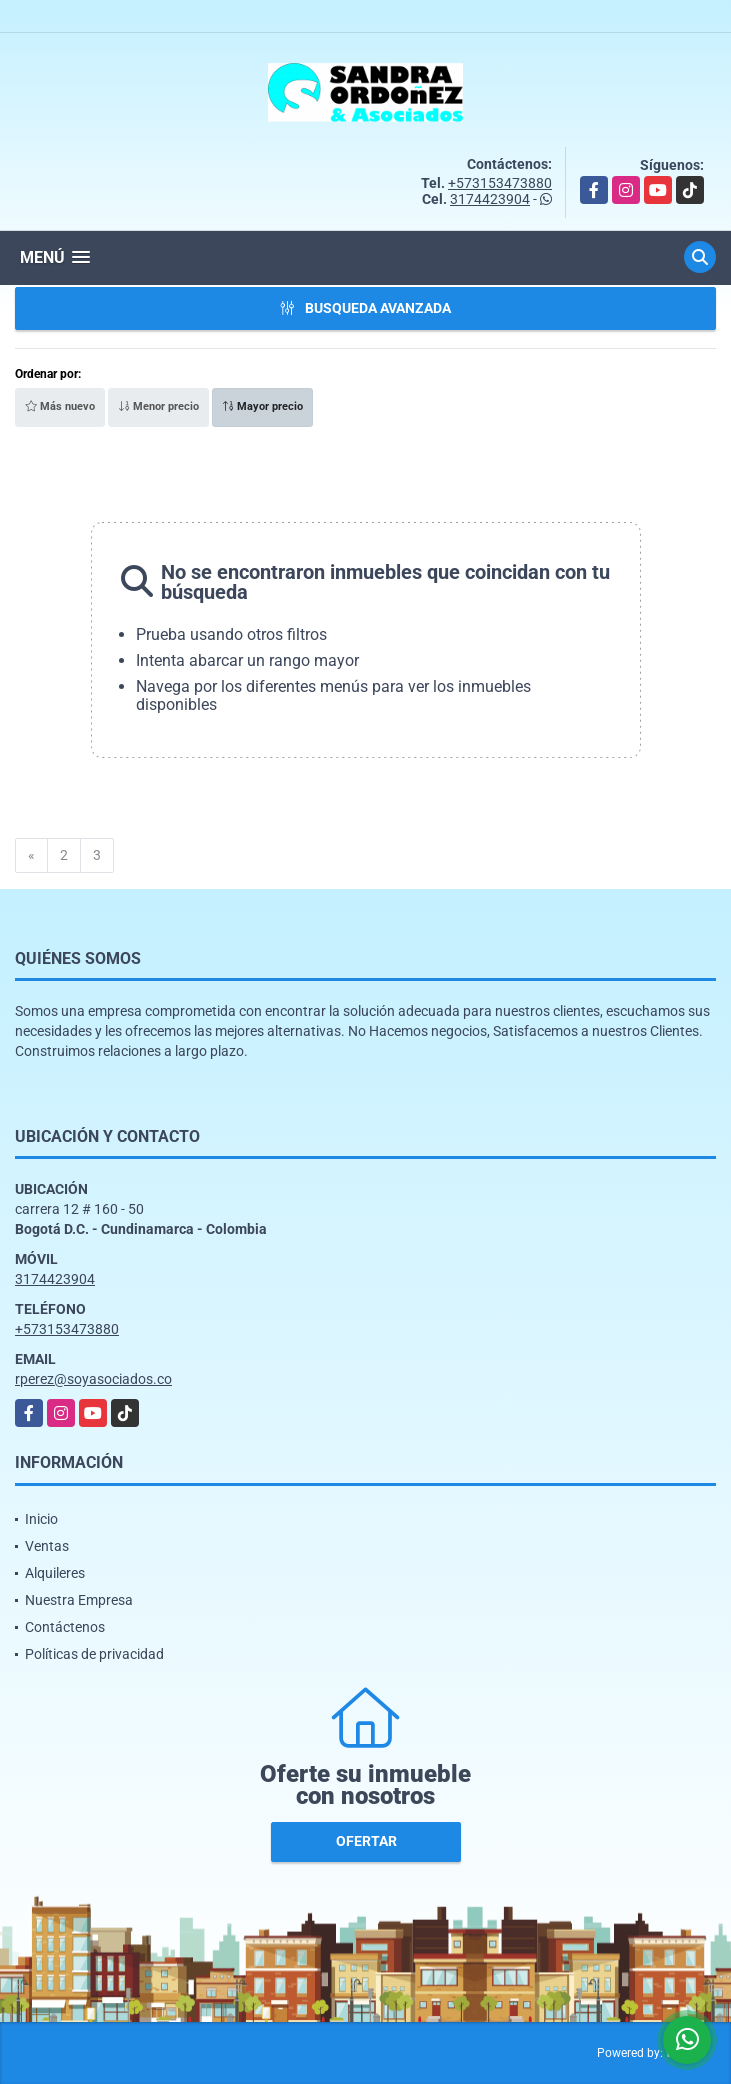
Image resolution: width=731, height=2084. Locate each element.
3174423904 (490, 199)
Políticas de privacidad (94, 1654)
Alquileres (55, 1573)
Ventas (47, 1546)
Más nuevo (60, 406)
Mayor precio (262, 406)
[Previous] (31, 856)
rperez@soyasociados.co (93, 1379)
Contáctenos (65, 1627)
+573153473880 (500, 183)
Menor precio (158, 406)
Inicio (41, 1519)
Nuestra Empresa (79, 1600)
